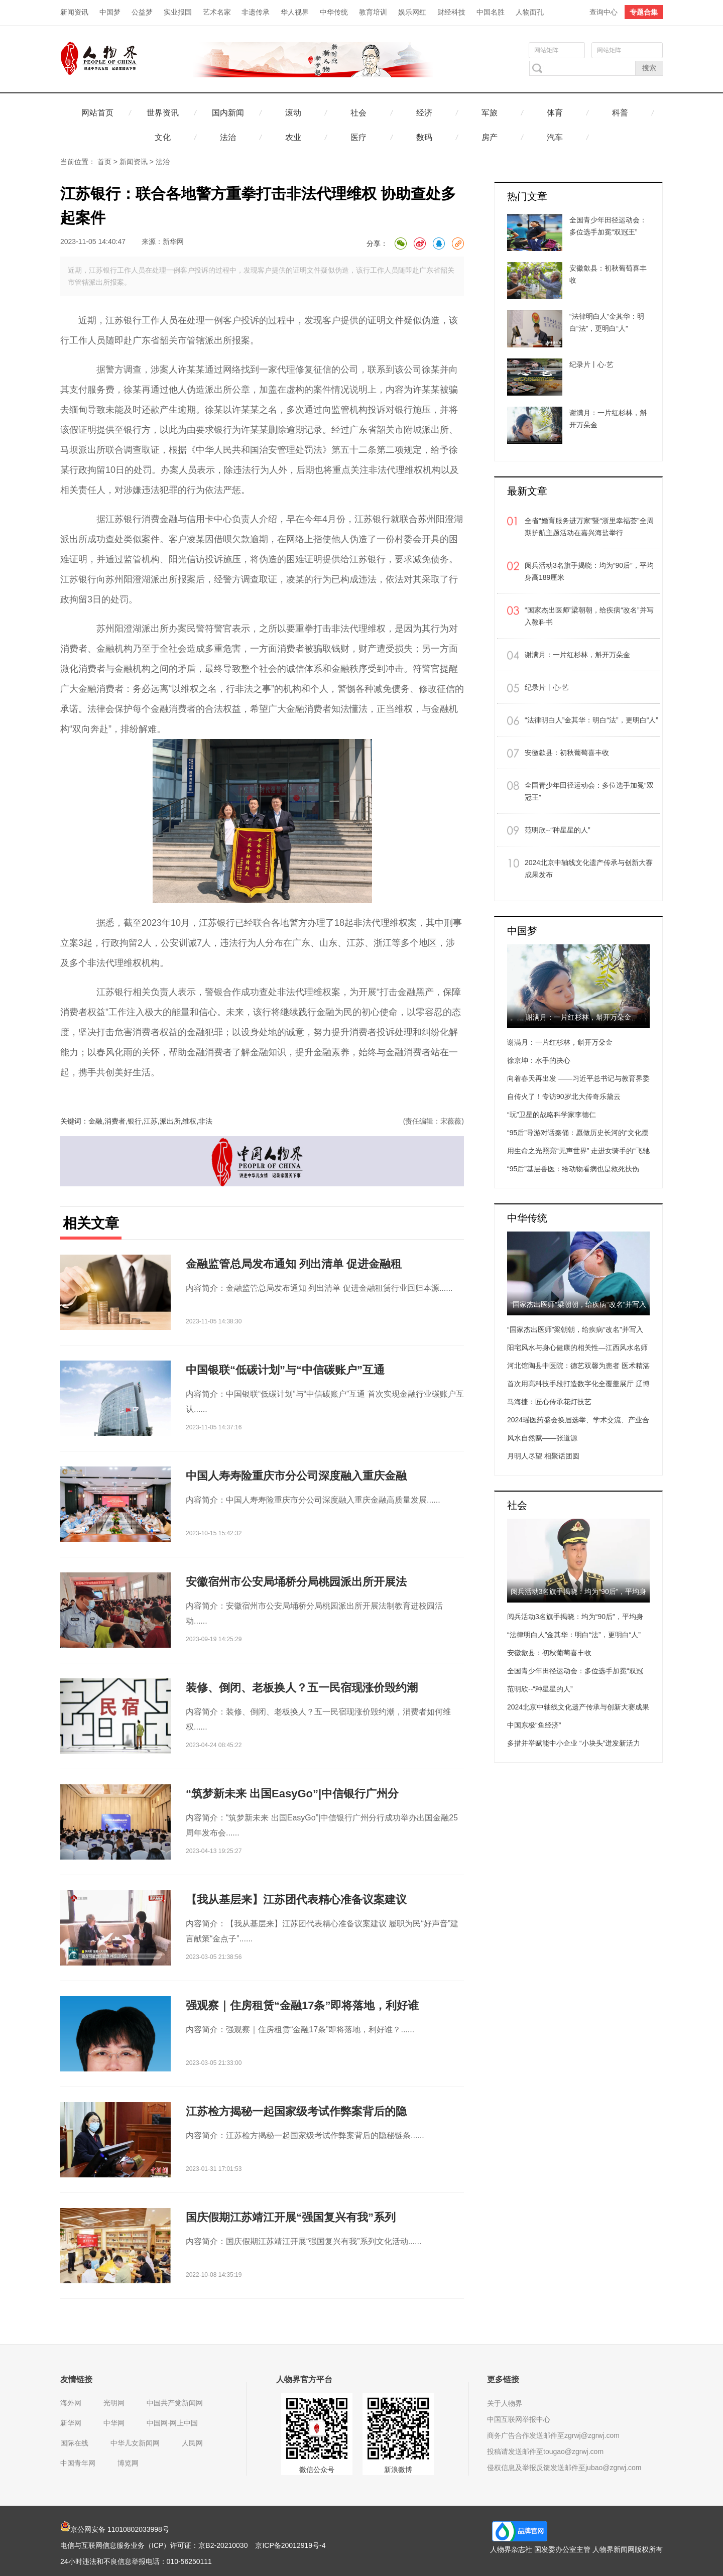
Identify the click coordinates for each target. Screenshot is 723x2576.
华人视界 (295, 12)
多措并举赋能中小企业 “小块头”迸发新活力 (573, 1743)
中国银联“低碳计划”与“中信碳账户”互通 (285, 1370)
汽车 (555, 137)
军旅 (489, 112)
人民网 (192, 2443)
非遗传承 (256, 12)
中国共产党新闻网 (175, 2403)
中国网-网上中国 (172, 2423)
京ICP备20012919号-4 (290, 2545)
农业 (293, 137)
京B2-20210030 (223, 2545)
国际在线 (74, 2443)
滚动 (293, 112)
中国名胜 (490, 12)
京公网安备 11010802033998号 (114, 2529)
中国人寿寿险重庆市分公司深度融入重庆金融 (296, 1475)
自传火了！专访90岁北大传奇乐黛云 (564, 1096)
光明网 (114, 2403)
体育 (555, 112)
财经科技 (451, 12)
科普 (620, 112)
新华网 (173, 241)
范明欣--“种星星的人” (557, 830)
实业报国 (178, 12)
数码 (424, 137)
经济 (424, 112)
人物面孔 (530, 12)
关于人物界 (504, 2403)
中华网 (114, 2423)
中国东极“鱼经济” (534, 1725)
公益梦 (142, 12)
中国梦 (109, 12)
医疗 (358, 137)
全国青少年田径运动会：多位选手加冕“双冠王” (589, 791)
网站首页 (97, 112)
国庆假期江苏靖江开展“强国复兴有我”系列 (291, 2217)
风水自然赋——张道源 (542, 1438)
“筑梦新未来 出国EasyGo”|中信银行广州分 (292, 1793)
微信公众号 (316, 2470)
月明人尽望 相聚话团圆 (543, 1456)
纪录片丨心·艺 (547, 687)
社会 (358, 112)
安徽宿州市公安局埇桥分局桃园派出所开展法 (296, 1581)
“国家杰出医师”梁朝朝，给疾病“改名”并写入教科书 (589, 616)
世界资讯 (163, 112)
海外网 (70, 2403)
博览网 (128, 2463)
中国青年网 (77, 2463)
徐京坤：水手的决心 (538, 1060)
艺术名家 (217, 12)
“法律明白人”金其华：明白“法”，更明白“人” (591, 720)
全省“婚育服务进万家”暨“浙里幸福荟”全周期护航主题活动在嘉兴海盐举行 (589, 527)
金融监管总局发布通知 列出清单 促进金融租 (294, 1264)
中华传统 (334, 12)
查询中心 (603, 12)
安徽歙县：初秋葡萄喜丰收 (567, 753)
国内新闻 (228, 112)
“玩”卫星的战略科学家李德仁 (551, 1115)
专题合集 (644, 12)
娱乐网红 (412, 12)
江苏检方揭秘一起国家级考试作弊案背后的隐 (296, 2111)
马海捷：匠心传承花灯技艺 (549, 1402)
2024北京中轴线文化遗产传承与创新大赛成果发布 (589, 868)
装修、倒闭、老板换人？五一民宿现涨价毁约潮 (302, 1687)
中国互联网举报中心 (518, 2419)
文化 (163, 137)
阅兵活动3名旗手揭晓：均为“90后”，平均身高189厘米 (589, 571)
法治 (228, 137)
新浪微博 (398, 2470)
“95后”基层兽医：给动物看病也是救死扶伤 (573, 1169)
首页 (104, 162)
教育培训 (373, 12)
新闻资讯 (74, 12)
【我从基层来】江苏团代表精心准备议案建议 (296, 1899)
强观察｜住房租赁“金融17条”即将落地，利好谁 (302, 2005)
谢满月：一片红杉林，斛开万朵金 (577, 655)
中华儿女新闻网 (135, 2443)
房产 (489, 137)
